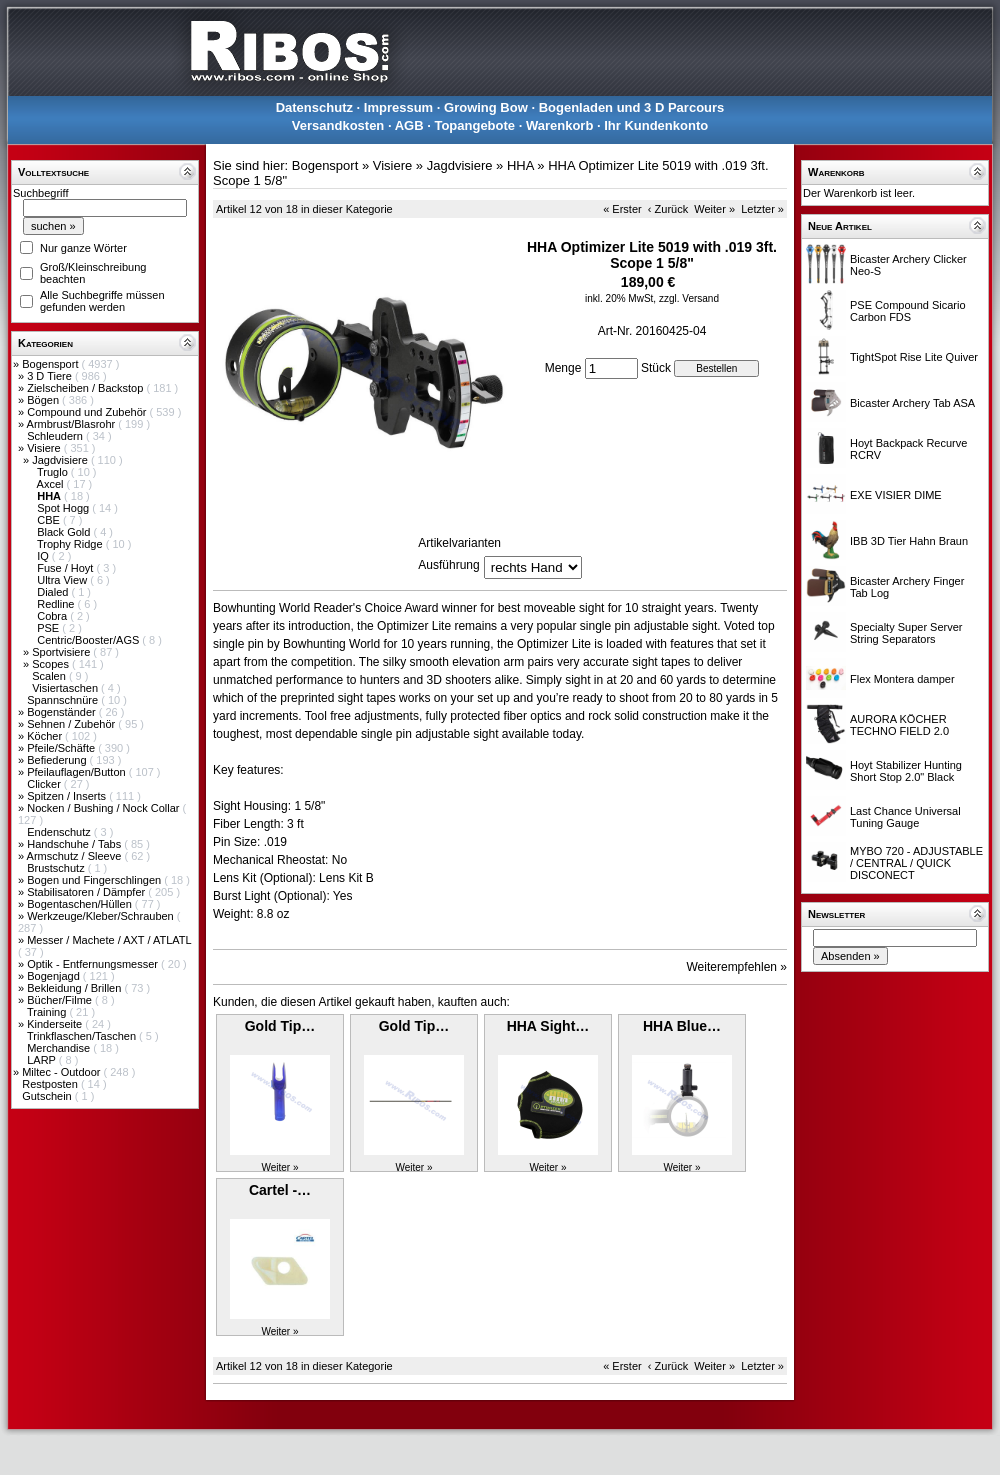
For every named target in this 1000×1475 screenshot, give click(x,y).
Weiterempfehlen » (737, 967)
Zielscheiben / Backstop (86, 388)
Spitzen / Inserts (68, 796)
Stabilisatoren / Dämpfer (87, 892)
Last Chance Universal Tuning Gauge (905, 817)
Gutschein (48, 1096)
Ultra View (63, 580)
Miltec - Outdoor (62, 1072)
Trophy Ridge (71, 544)
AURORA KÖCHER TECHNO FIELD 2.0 (899, 725)
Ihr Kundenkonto (656, 125)
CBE (50, 520)
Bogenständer (63, 712)
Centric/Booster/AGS (89, 640)
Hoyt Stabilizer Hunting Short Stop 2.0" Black (906, 771)
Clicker (45, 784)
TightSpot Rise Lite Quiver (914, 357)
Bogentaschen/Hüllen (81, 904)
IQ (44, 556)
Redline (57, 604)
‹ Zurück (668, 209)
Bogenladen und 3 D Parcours (632, 107)
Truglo (54, 472)
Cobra (53, 616)
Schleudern (56, 436)
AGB (409, 125)
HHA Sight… (548, 1026)
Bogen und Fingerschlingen (95, 880)
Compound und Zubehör (88, 412)
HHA (520, 165)
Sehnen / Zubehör (72, 724)
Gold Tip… (280, 1026)
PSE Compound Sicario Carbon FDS (908, 311)
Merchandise (60, 1048)
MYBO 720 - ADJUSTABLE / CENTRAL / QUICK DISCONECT (916, 863)
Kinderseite (56, 1024)
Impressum (398, 107)
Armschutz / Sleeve (76, 856)
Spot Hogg (64, 508)
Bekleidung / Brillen (75, 988)
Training (48, 1012)
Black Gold (65, 532)
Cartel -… (280, 1190)
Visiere (45, 448)
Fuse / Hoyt (66, 568)
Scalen (50, 676)
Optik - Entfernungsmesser (94, 964)
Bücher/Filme (61, 1000)
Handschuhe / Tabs (75, 844)
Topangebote (474, 125)
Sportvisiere (62, 652)
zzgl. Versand (689, 298)
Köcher (46, 736)
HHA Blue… (682, 1026)
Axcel (52, 484)
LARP (43, 1060)
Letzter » (762, 209)
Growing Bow (486, 107)
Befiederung (58, 760)
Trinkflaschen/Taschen (83, 1036)
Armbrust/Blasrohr (73, 424)
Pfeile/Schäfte (62, 748)
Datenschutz (314, 107)
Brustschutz (57, 868)
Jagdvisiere (61, 460)
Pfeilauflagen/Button (78, 772)
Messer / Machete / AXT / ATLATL (109, 940)
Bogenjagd (55, 976)
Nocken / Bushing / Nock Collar (104, 808)
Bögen (44, 400)
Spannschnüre (64, 700)
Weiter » (714, 209)
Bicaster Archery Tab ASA (912, 403)
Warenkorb (559, 125)
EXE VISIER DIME (896, 495)
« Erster (622, 209)
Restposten (51, 1084)
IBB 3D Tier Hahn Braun (909, 541)
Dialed (54, 592)
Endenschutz (60, 832)
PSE (49, 628)
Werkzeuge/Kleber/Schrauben (102, 916)
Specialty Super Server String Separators (906, 633)
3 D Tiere (51, 376)
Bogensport (51, 364)
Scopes (52, 664)
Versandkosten (338, 125)
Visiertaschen (66, 688)
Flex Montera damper (902, 679)
